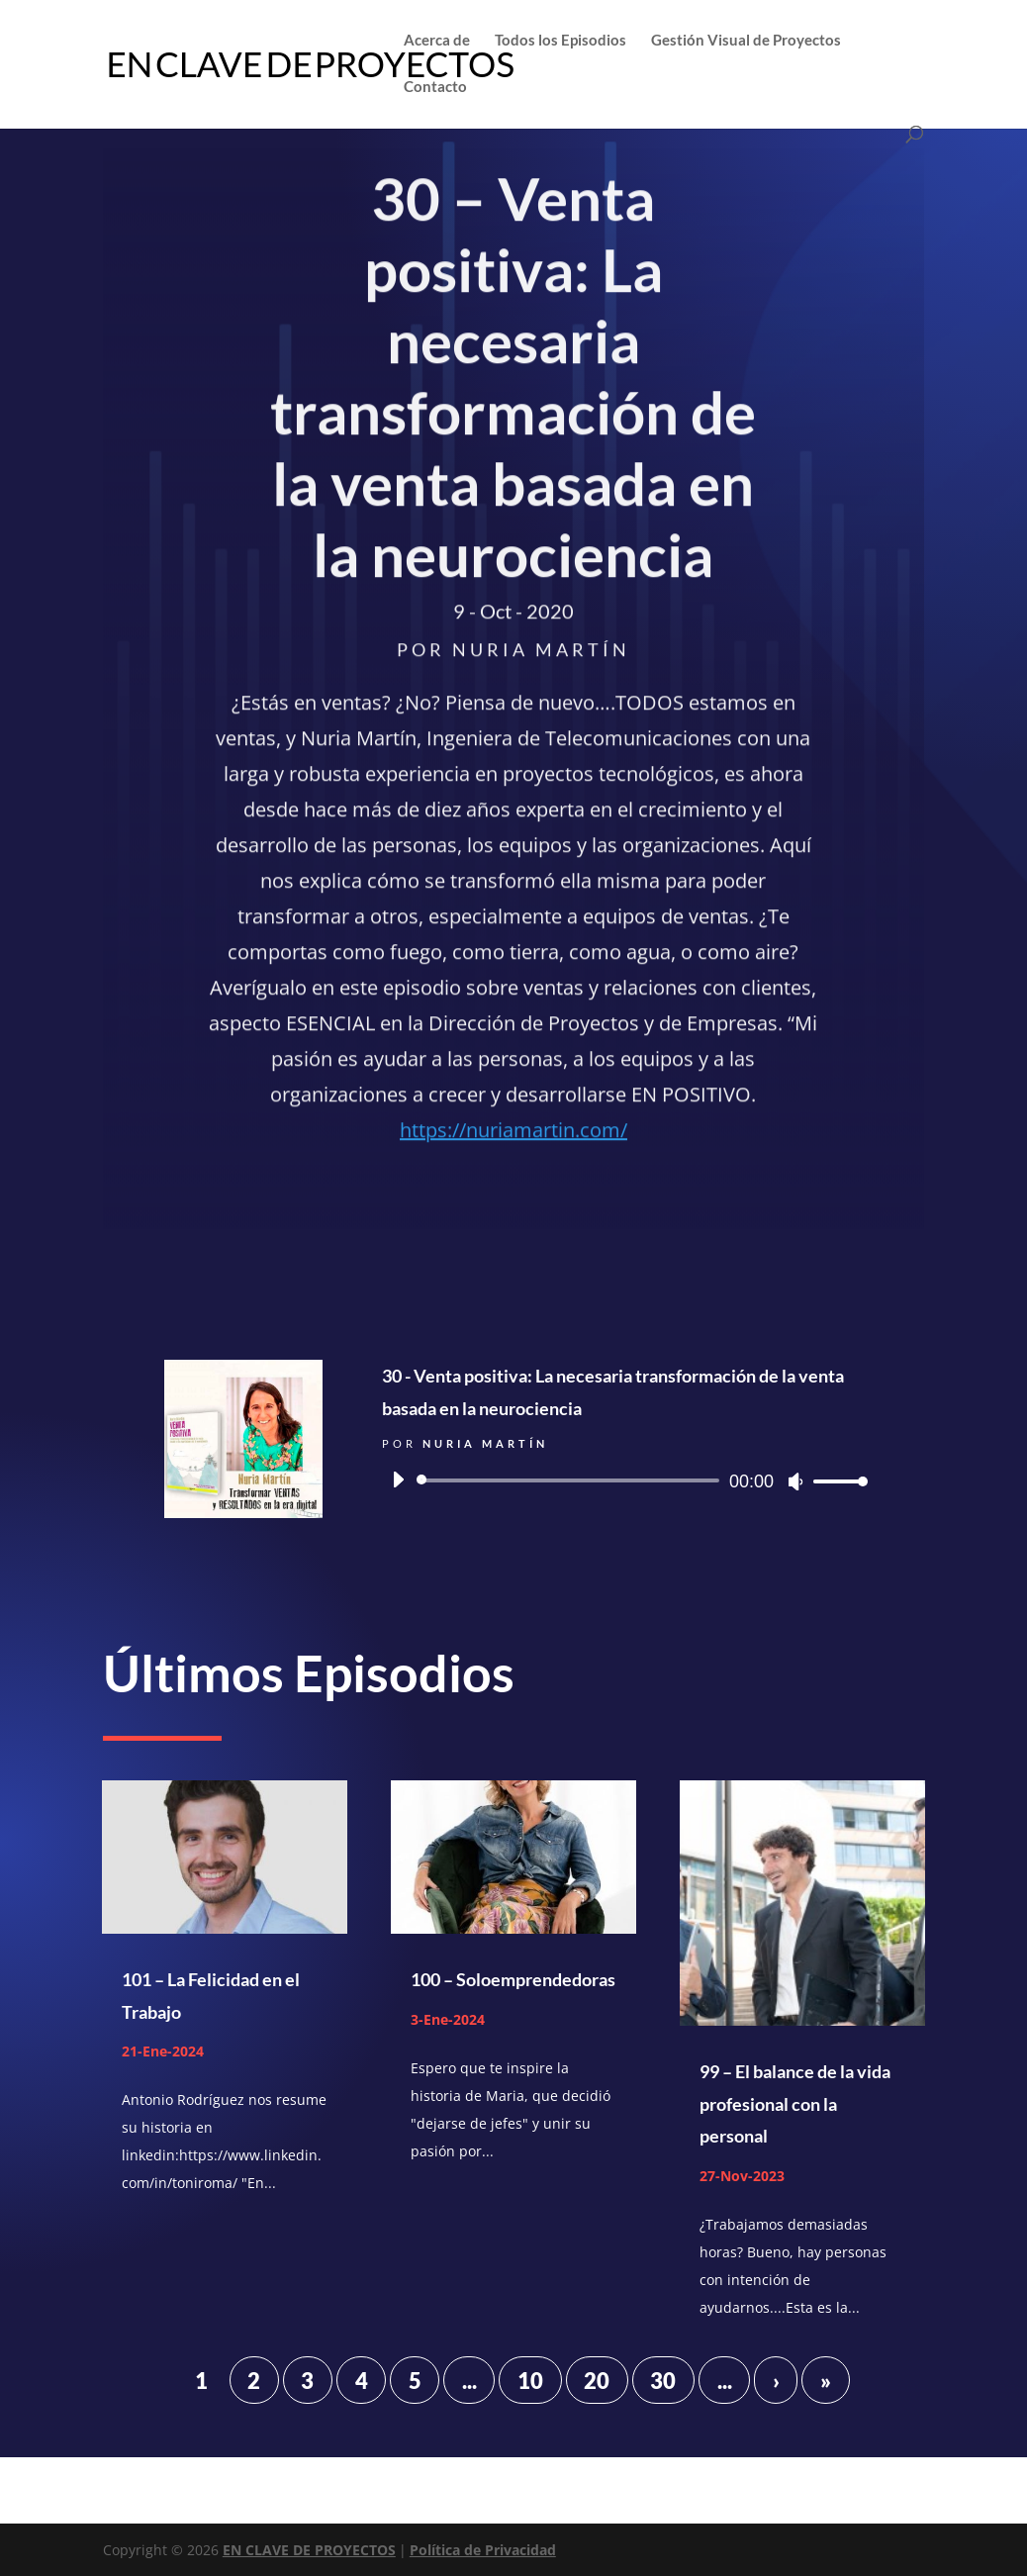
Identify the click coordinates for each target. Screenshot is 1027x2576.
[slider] (571, 1480)
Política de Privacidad (483, 2549)
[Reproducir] (398, 1479)
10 (530, 2380)
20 (596, 2380)
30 (663, 2380)
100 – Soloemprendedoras (513, 1979)
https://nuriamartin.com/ (513, 1134)
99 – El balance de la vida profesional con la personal (795, 2103)
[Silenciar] (795, 1481)
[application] (622, 1480)
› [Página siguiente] (776, 2380)
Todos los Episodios (560, 40)
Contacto (435, 87)
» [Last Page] (825, 2380)
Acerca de (437, 40)
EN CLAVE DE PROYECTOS (309, 2549)
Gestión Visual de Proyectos (746, 40)
